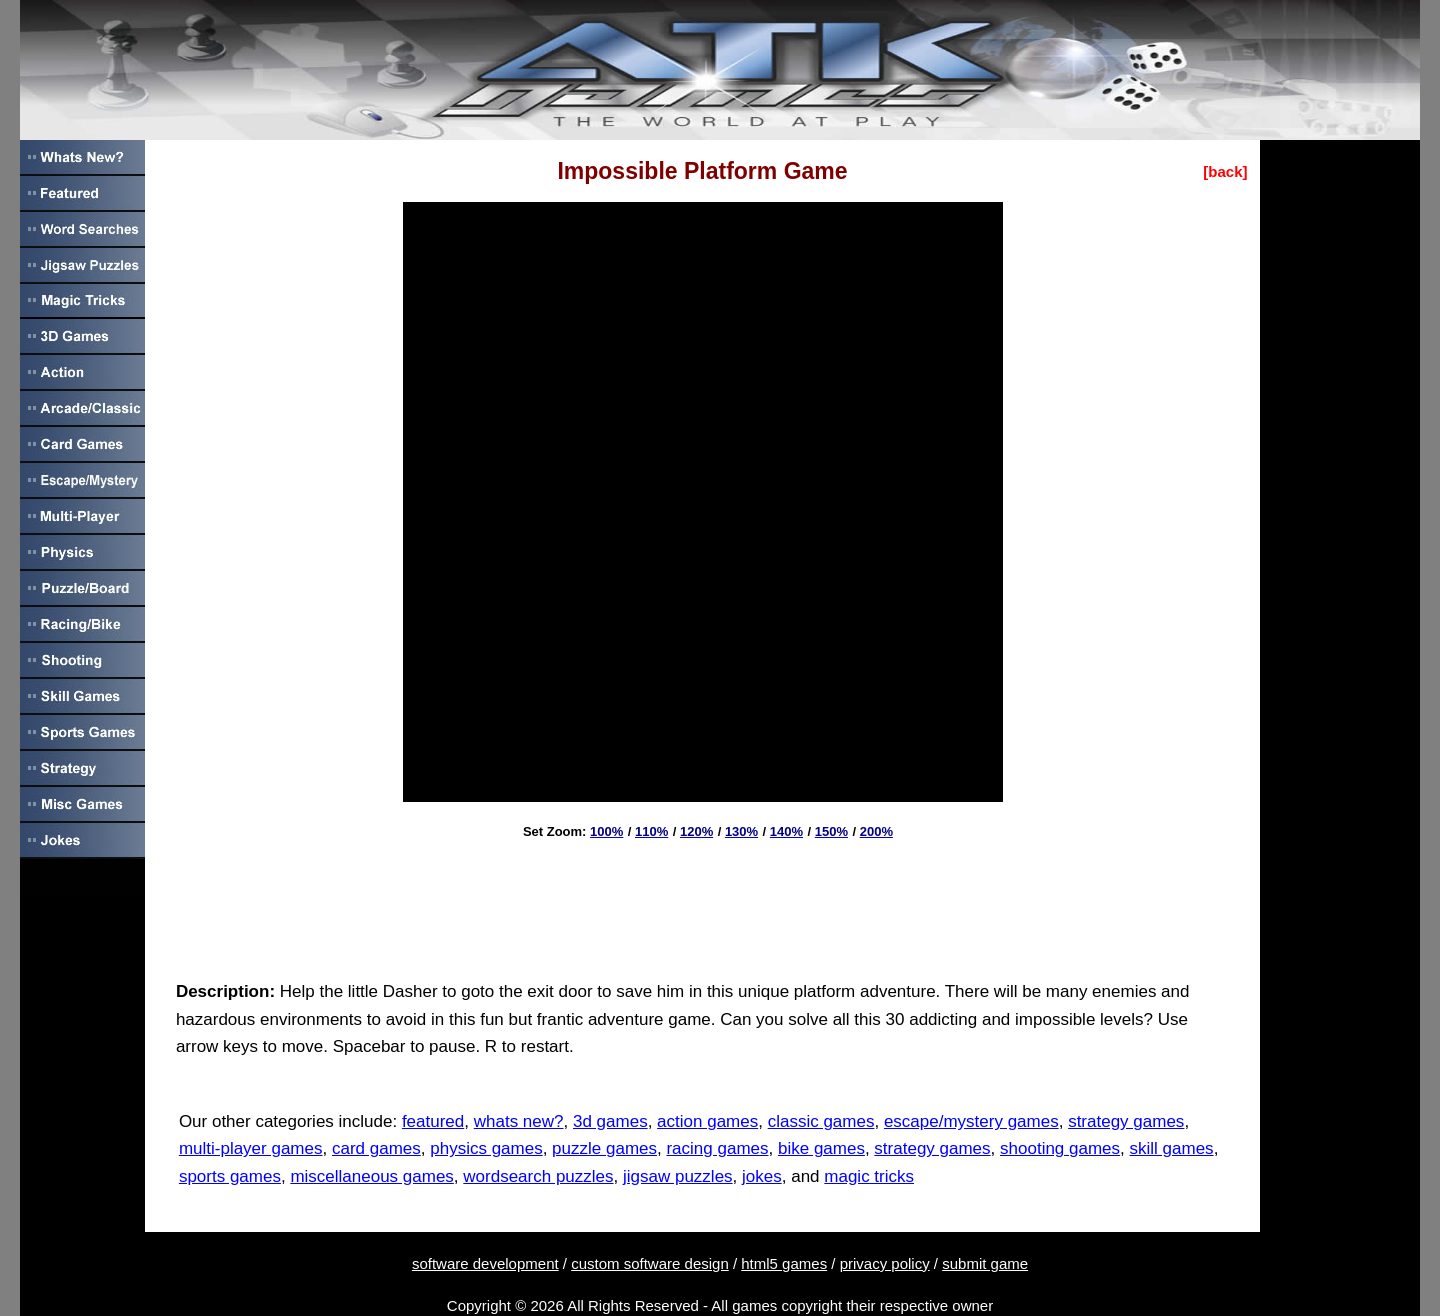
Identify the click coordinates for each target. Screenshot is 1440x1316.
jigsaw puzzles (678, 1176)
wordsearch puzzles (538, 1176)
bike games (821, 1148)
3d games (610, 1121)
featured (433, 1121)
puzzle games (604, 1148)
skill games (1172, 1148)
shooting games (1060, 1148)
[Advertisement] (703, 903)
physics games (486, 1148)
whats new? (519, 1121)
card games (376, 1148)
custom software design (650, 1263)
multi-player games (251, 1148)
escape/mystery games (971, 1121)
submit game (985, 1263)
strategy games (1126, 1121)
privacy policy (885, 1263)
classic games (821, 1121)
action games (707, 1121)
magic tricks (869, 1176)
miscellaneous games (371, 1176)
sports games (230, 1176)
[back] (1225, 171)
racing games (717, 1148)
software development (485, 1263)
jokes (762, 1176)
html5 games (784, 1263)
